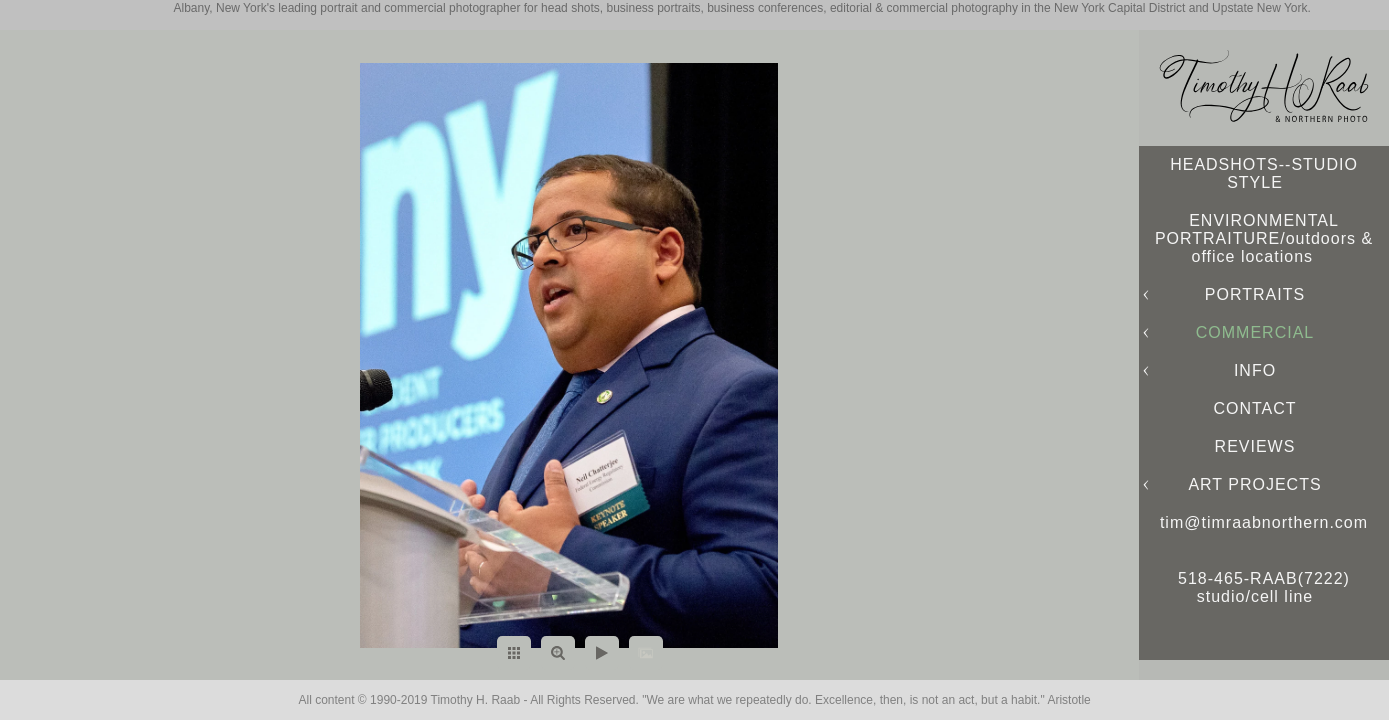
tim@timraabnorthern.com (1264, 522)
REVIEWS (1255, 446)
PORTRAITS (1255, 294)
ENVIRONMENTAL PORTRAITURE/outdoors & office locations (1264, 238)
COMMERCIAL (1255, 332)
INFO (1255, 370)
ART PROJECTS (1254, 484)
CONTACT (1254, 408)
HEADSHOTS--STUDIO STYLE (1264, 173)
